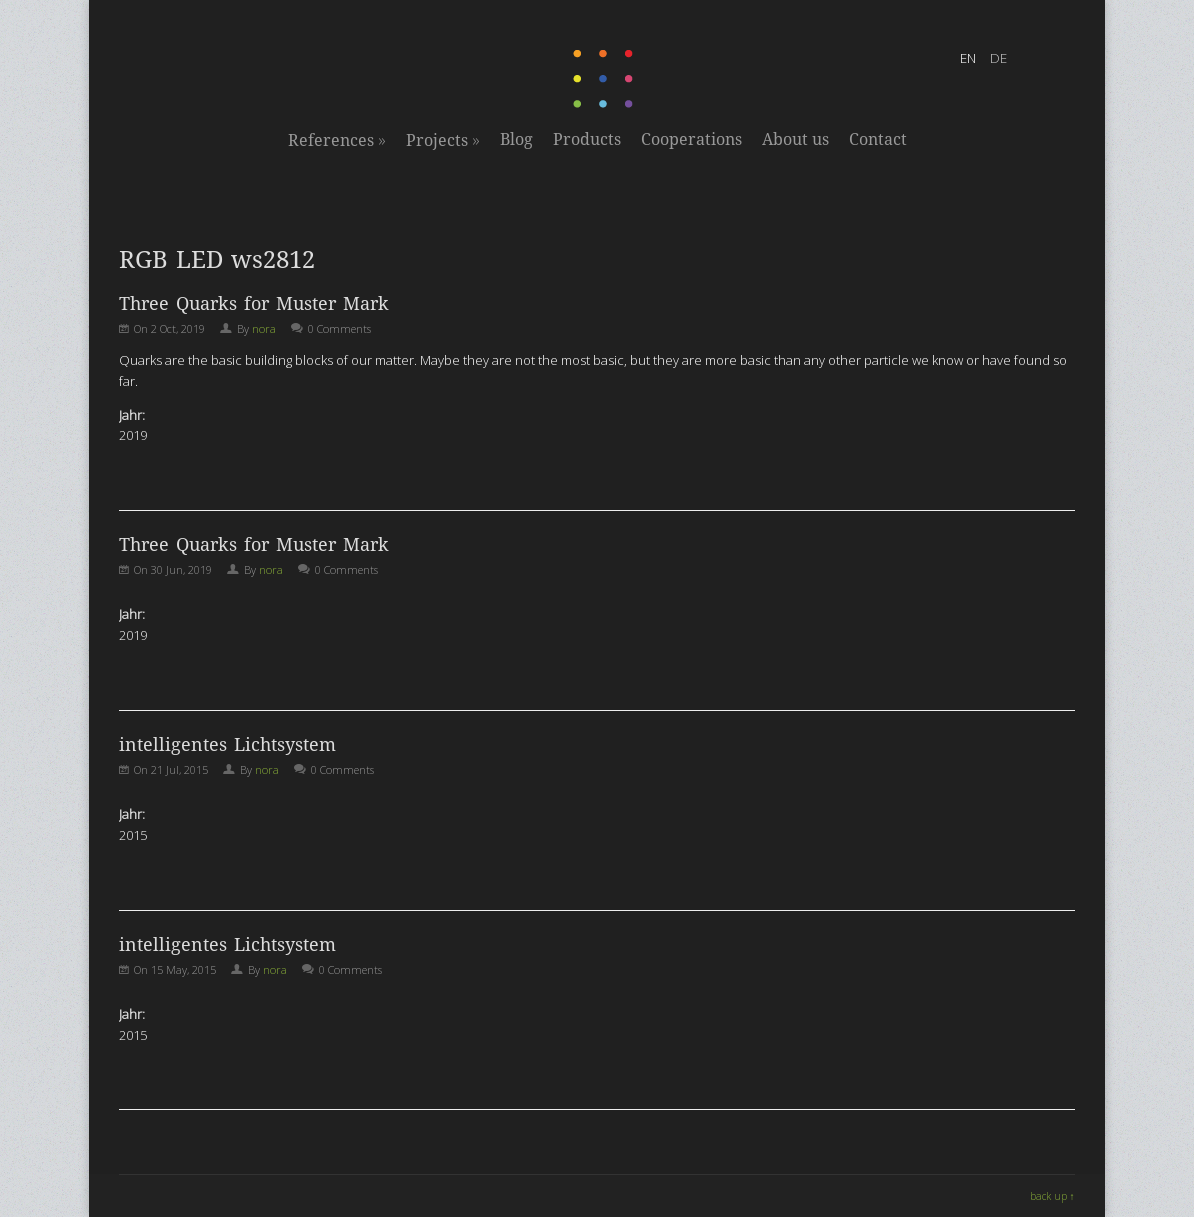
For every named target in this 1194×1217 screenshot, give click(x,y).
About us (795, 139)
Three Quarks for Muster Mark (254, 303)
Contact (878, 139)
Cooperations (691, 139)
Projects (443, 140)
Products (587, 139)
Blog (516, 139)
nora (264, 328)
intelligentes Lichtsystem (227, 744)
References (337, 140)
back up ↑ (1052, 1196)
